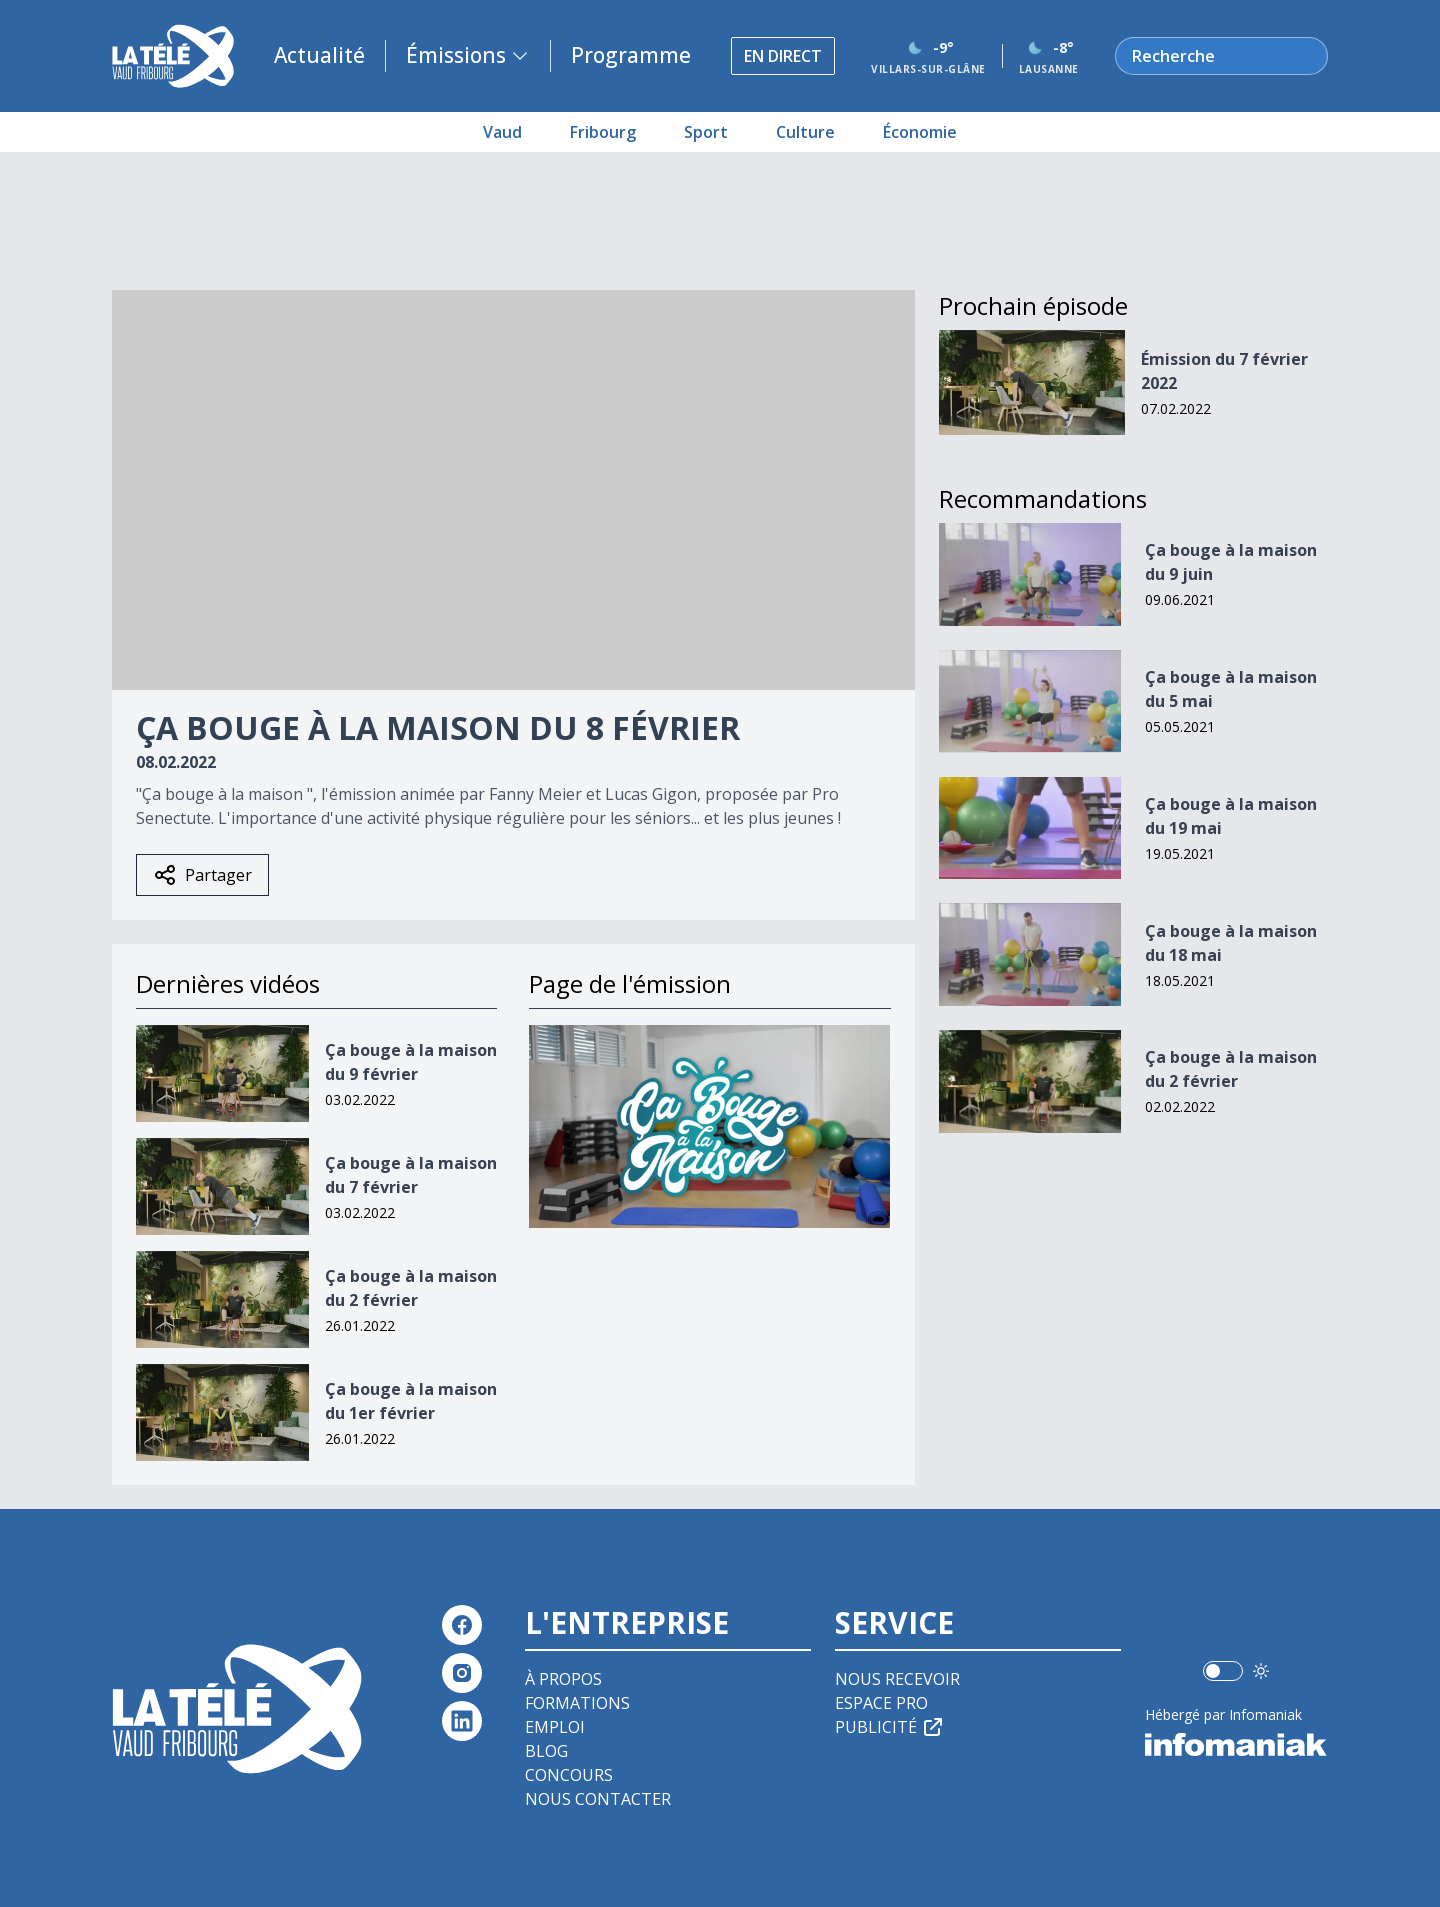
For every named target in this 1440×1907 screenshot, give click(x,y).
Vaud (502, 132)
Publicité (890, 1727)
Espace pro (881, 1703)
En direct (783, 56)
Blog (546, 1751)
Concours (569, 1775)
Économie (920, 132)
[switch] (1223, 1671)
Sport (706, 132)
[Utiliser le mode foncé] (1261, 1671)
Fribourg (603, 132)
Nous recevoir (897, 1679)
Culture (805, 132)
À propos (563, 1679)
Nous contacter (598, 1799)
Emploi (555, 1727)
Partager (202, 875)
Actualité (319, 55)
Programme (631, 55)
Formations (577, 1703)
